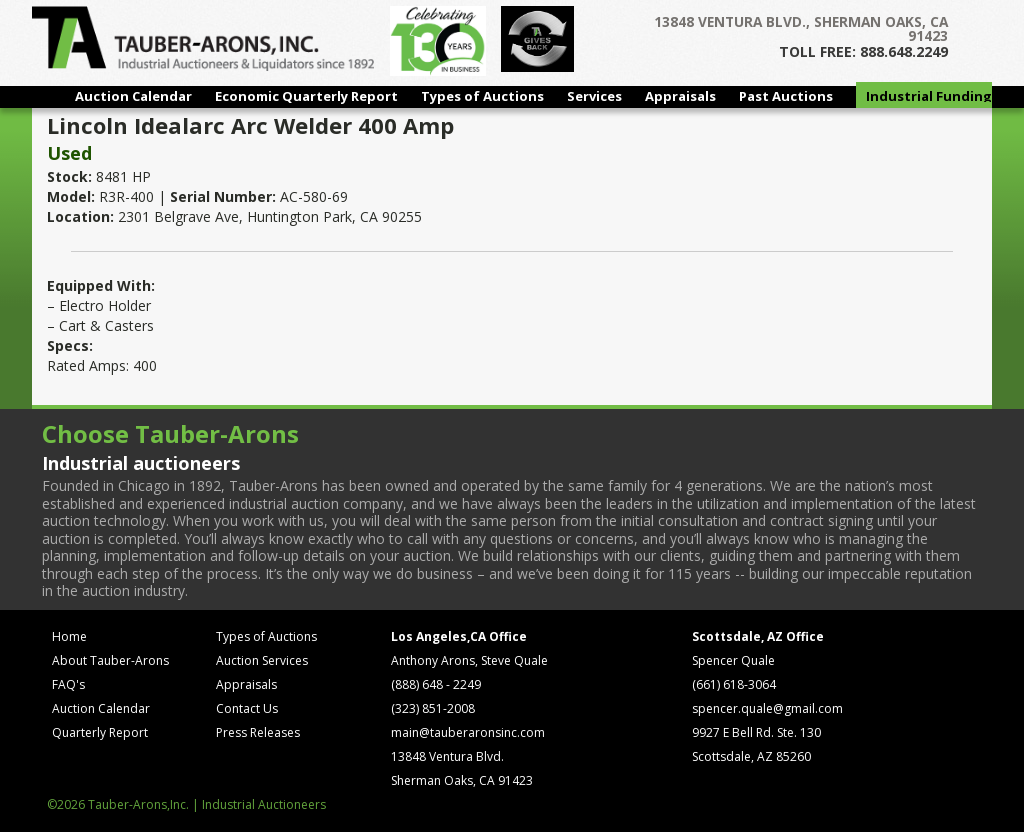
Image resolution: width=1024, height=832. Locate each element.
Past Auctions (786, 96)
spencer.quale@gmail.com (767, 708)
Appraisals (680, 96)
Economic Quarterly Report (306, 96)
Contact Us (247, 708)
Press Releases (258, 732)
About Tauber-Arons (110, 660)
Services (594, 96)
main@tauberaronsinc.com (468, 732)
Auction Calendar (133, 96)
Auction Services (262, 660)
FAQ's (68, 684)
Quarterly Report (100, 732)
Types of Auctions (482, 96)
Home (69, 636)
